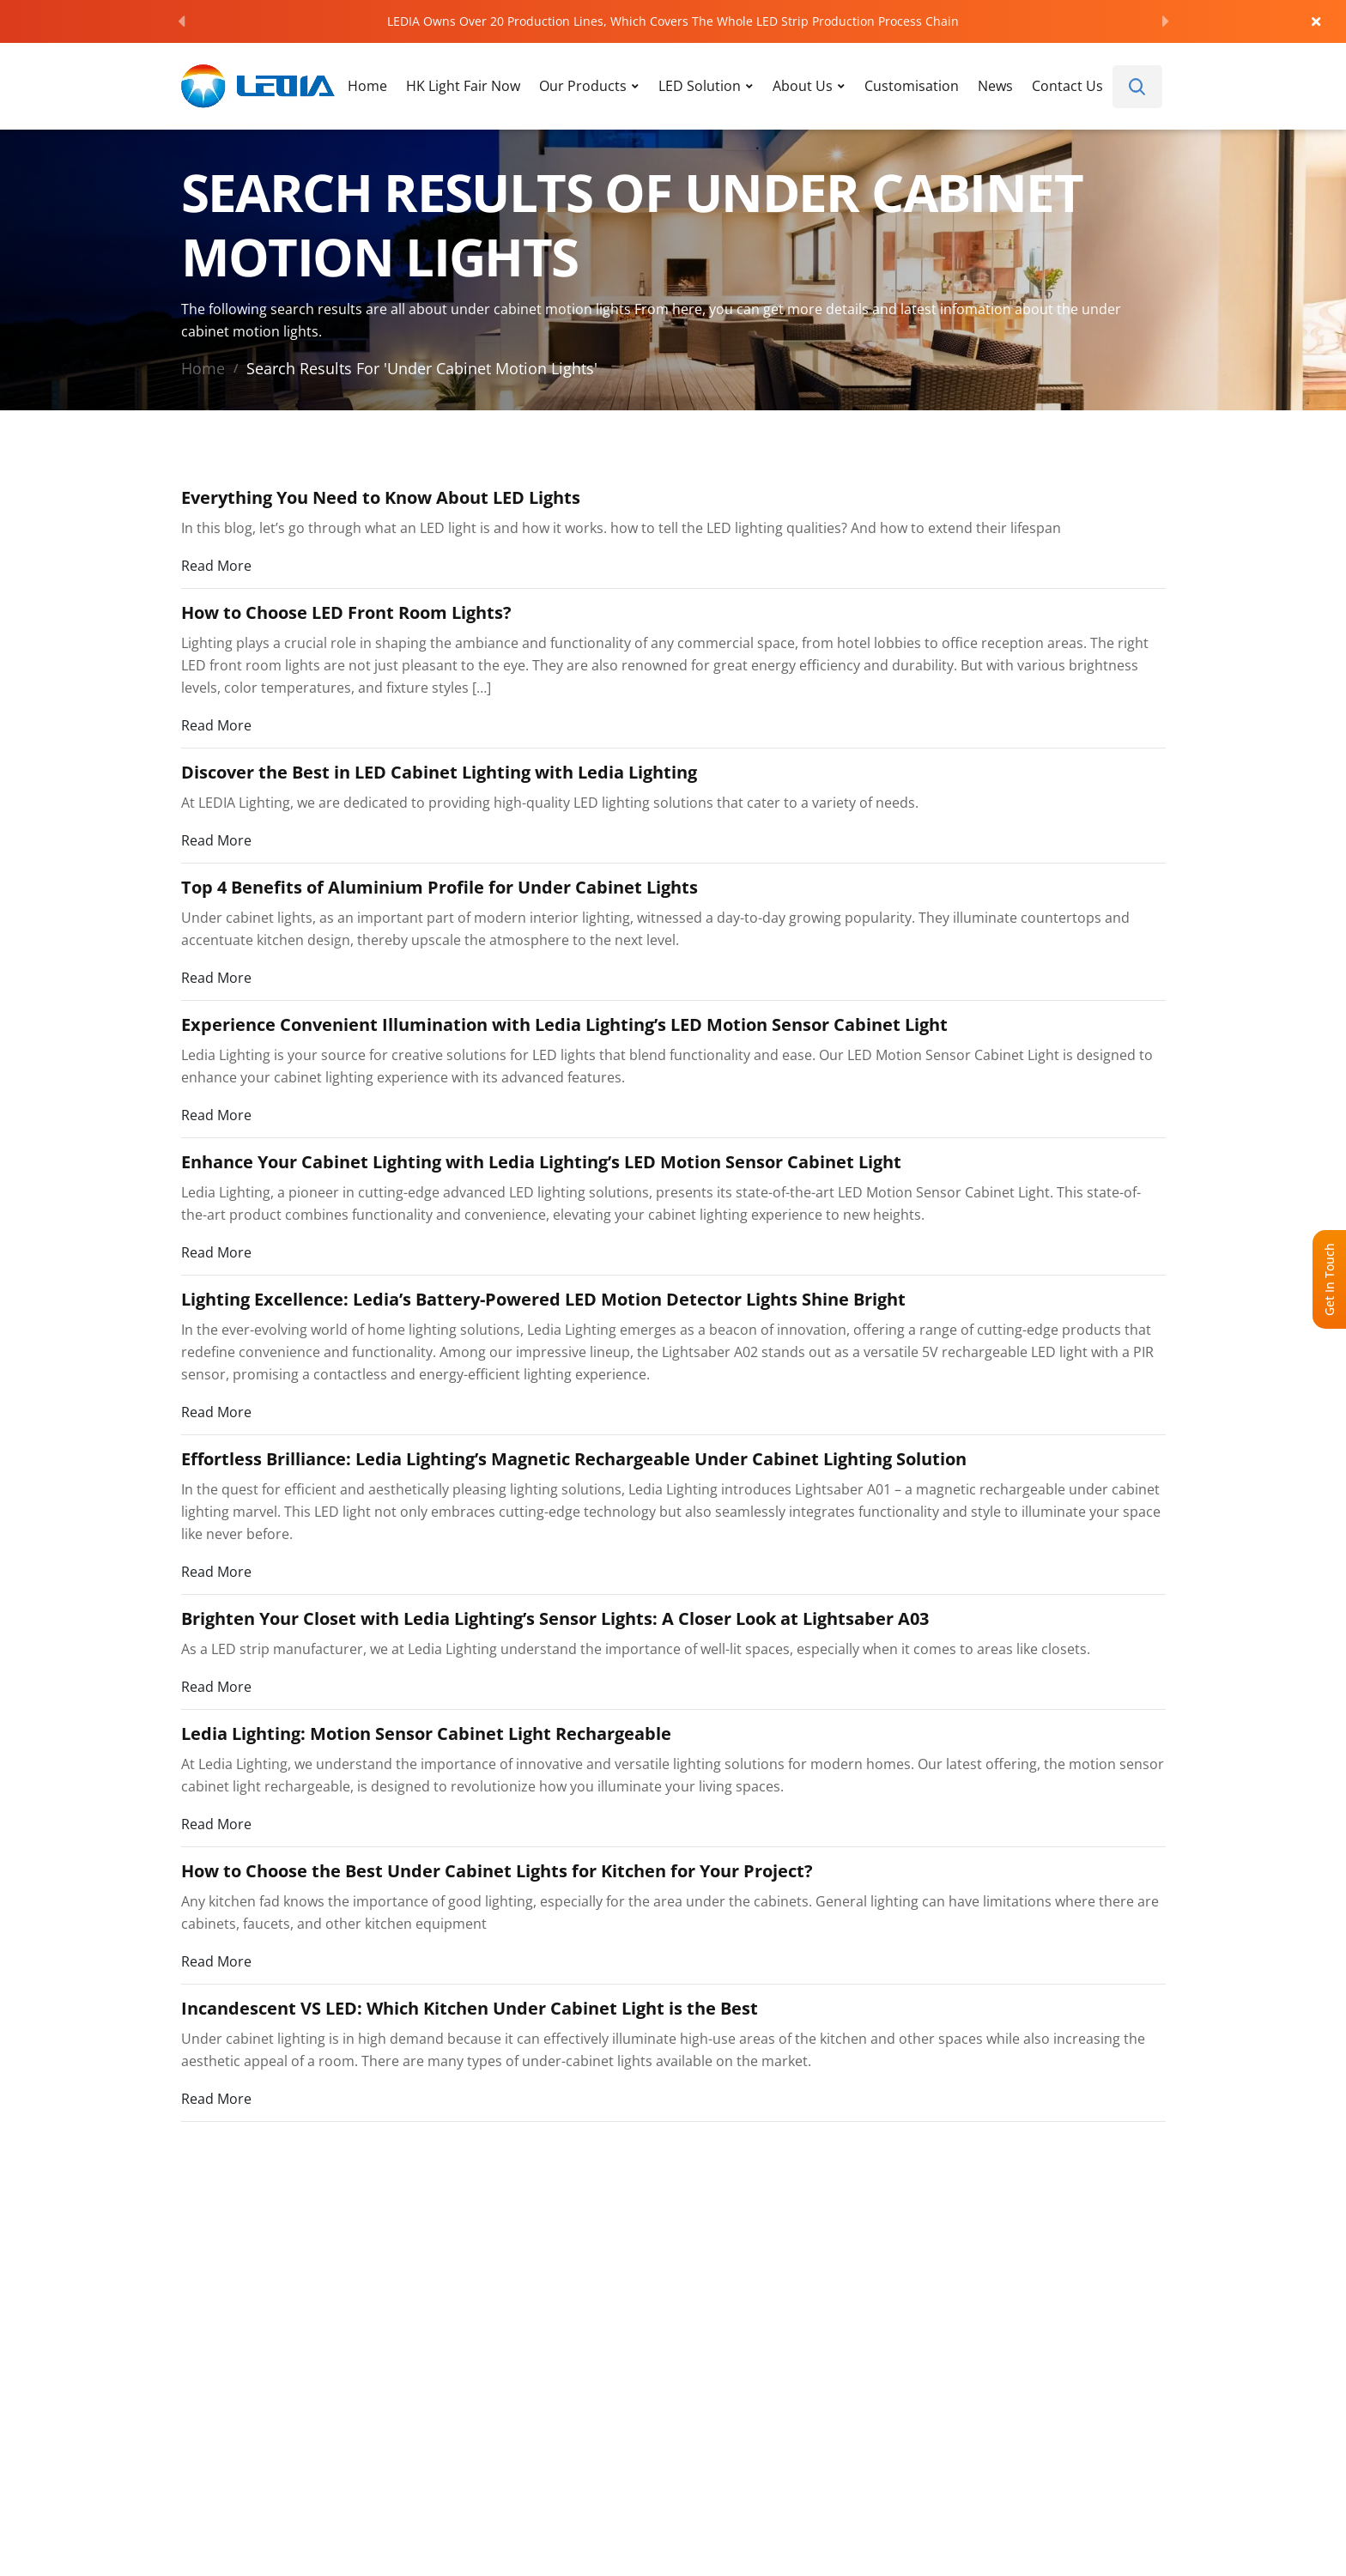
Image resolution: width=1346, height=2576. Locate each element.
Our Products (583, 85)
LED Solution (699, 85)
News (995, 85)
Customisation (911, 85)
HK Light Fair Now (463, 85)
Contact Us (1067, 85)
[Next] (1166, 21)
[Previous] (181, 21)
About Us (803, 85)
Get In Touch (1329, 1279)
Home (367, 85)
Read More (216, 565)
